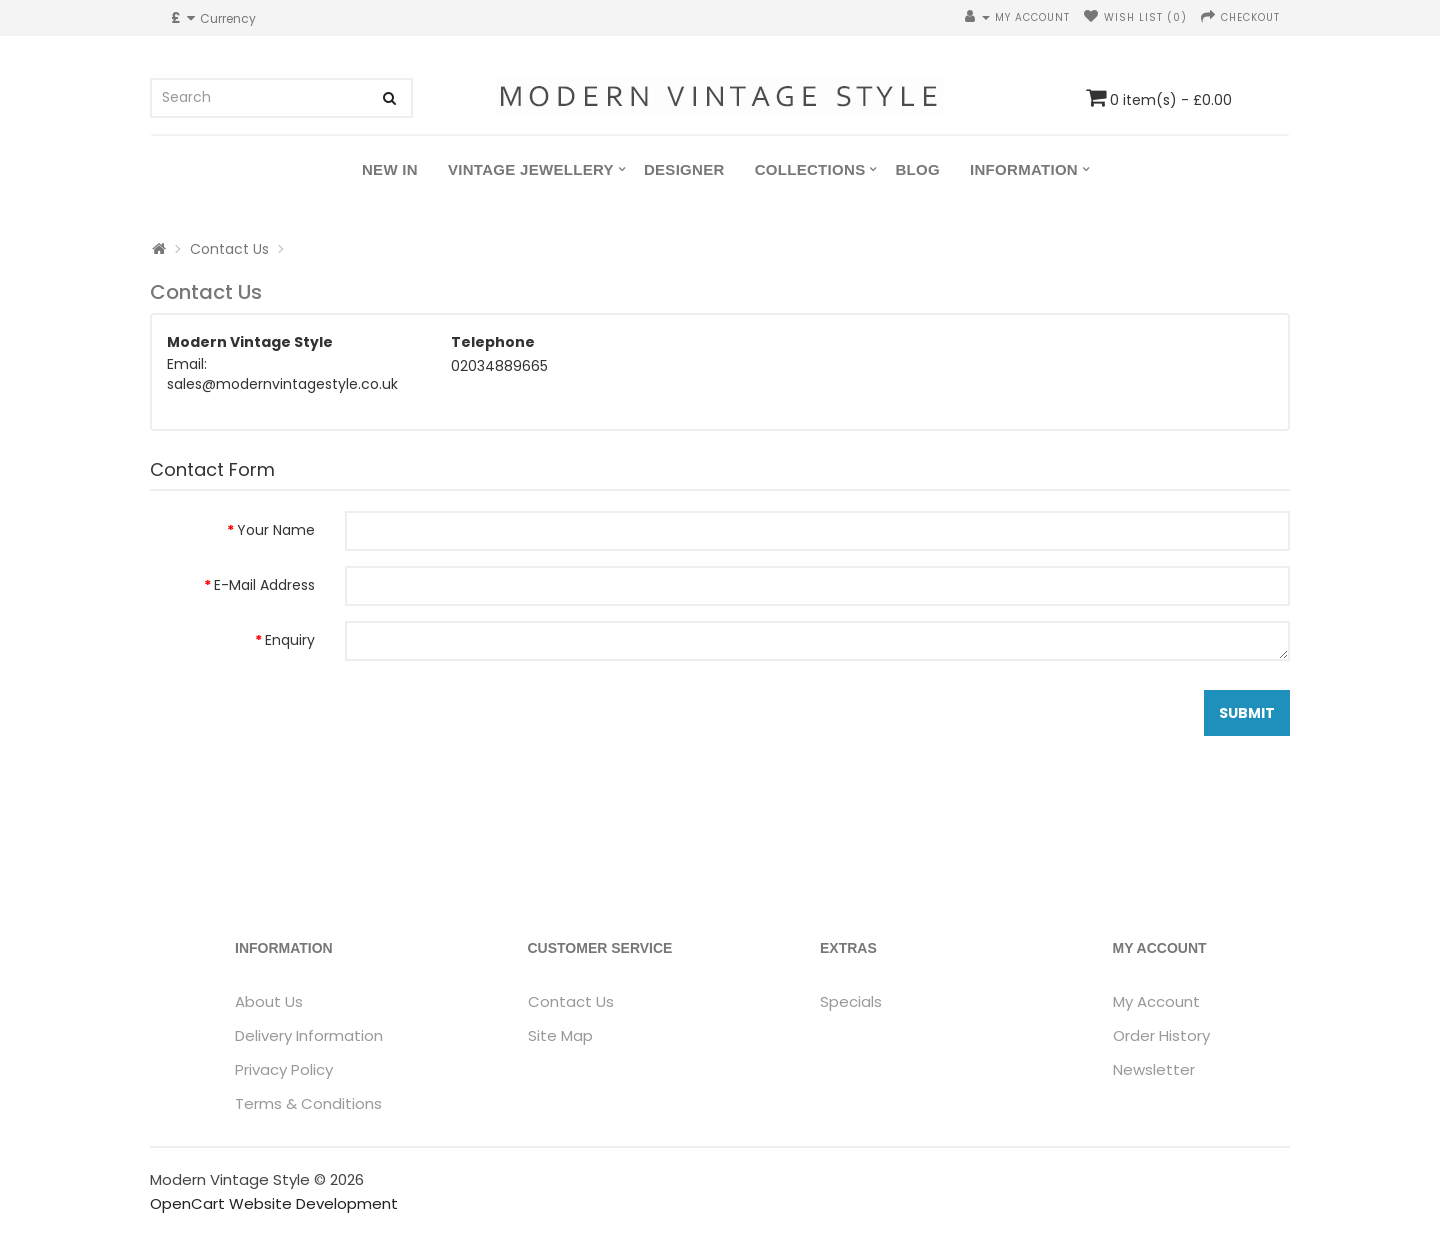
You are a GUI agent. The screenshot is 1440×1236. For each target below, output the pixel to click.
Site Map (560, 1035)
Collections (810, 169)
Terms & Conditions (308, 1103)
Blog (917, 169)
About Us (269, 1001)
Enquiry (290, 640)
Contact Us (229, 249)
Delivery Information (309, 1035)
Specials (851, 1001)
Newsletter (1154, 1069)
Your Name (276, 530)
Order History (1161, 1035)
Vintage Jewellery (531, 169)
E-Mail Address (264, 585)
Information (1024, 169)
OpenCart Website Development (274, 1203)
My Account (1156, 1001)
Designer (684, 169)
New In (390, 169)
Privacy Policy (284, 1069)
